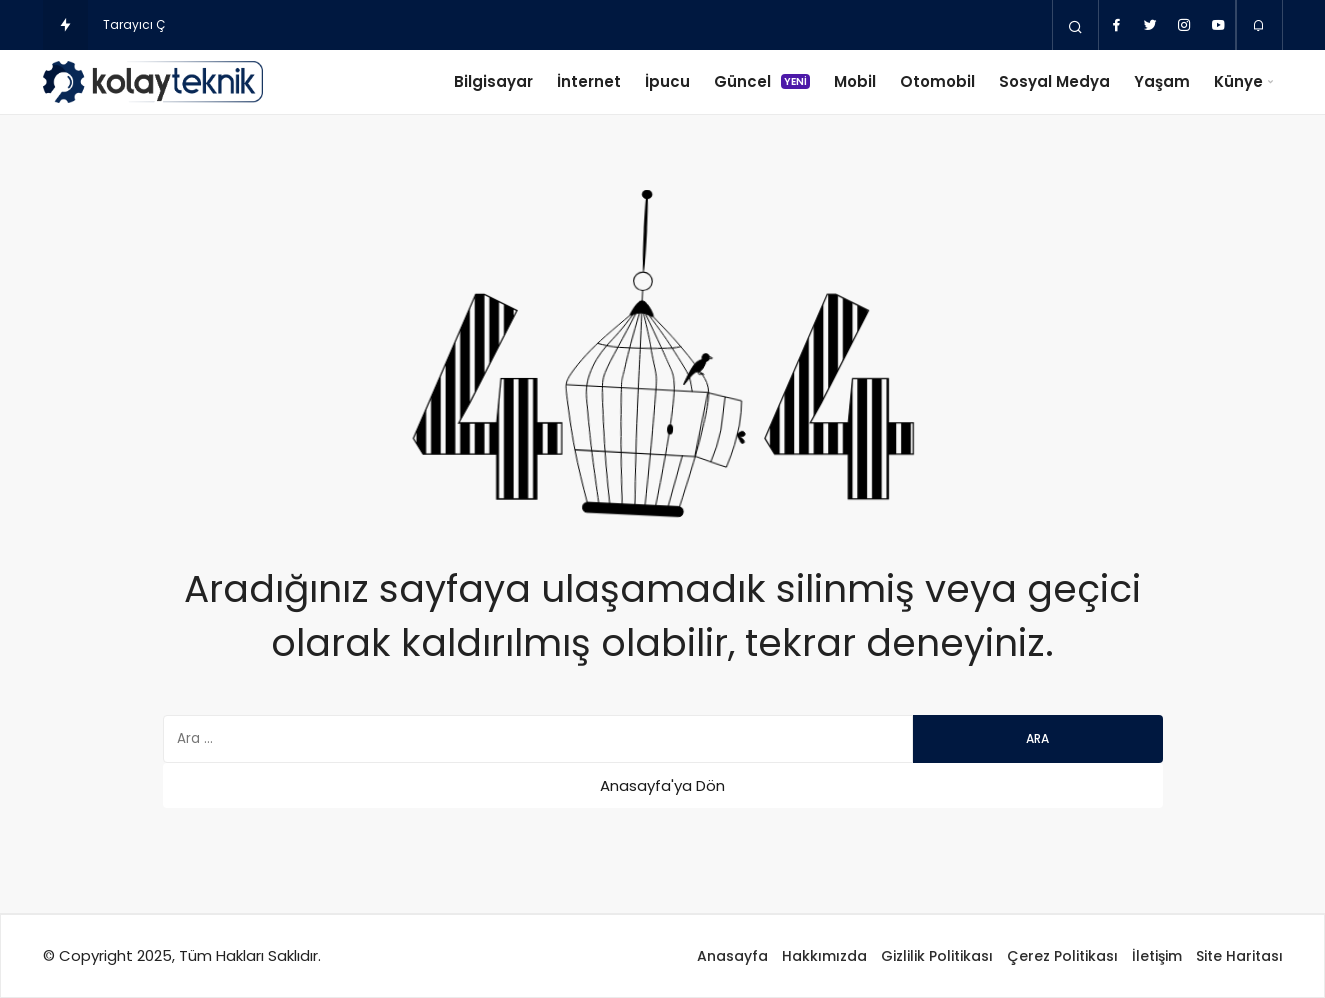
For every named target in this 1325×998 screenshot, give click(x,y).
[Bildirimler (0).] (1259, 26)
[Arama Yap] (1075, 26)
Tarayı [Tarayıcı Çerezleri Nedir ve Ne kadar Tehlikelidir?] (122, 24)
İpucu (667, 81)
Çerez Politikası (1062, 956)
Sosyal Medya (1054, 81)
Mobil (855, 81)
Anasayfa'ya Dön (662, 785)
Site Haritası (1239, 956)
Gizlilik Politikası (937, 956)
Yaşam (1162, 81)
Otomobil (937, 81)
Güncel (762, 81)
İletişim (1157, 956)
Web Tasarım (433, 955)
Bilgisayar (493, 81)
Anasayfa (732, 956)
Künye (1238, 81)
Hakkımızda (824, 956)
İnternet (589, 81)
